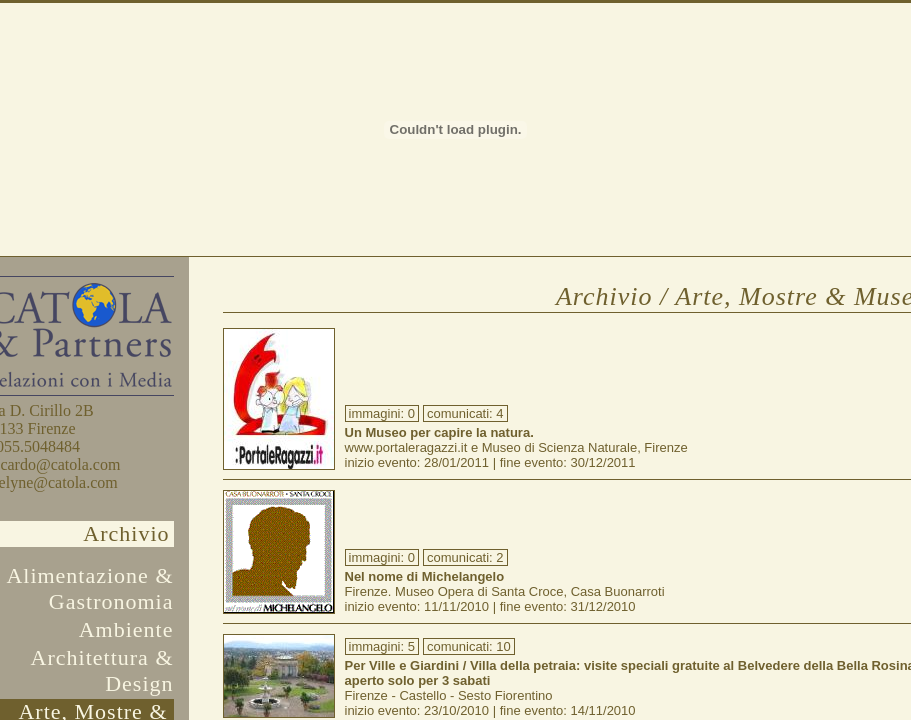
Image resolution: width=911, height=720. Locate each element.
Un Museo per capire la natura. (439, 432)
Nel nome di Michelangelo (425, 576)
